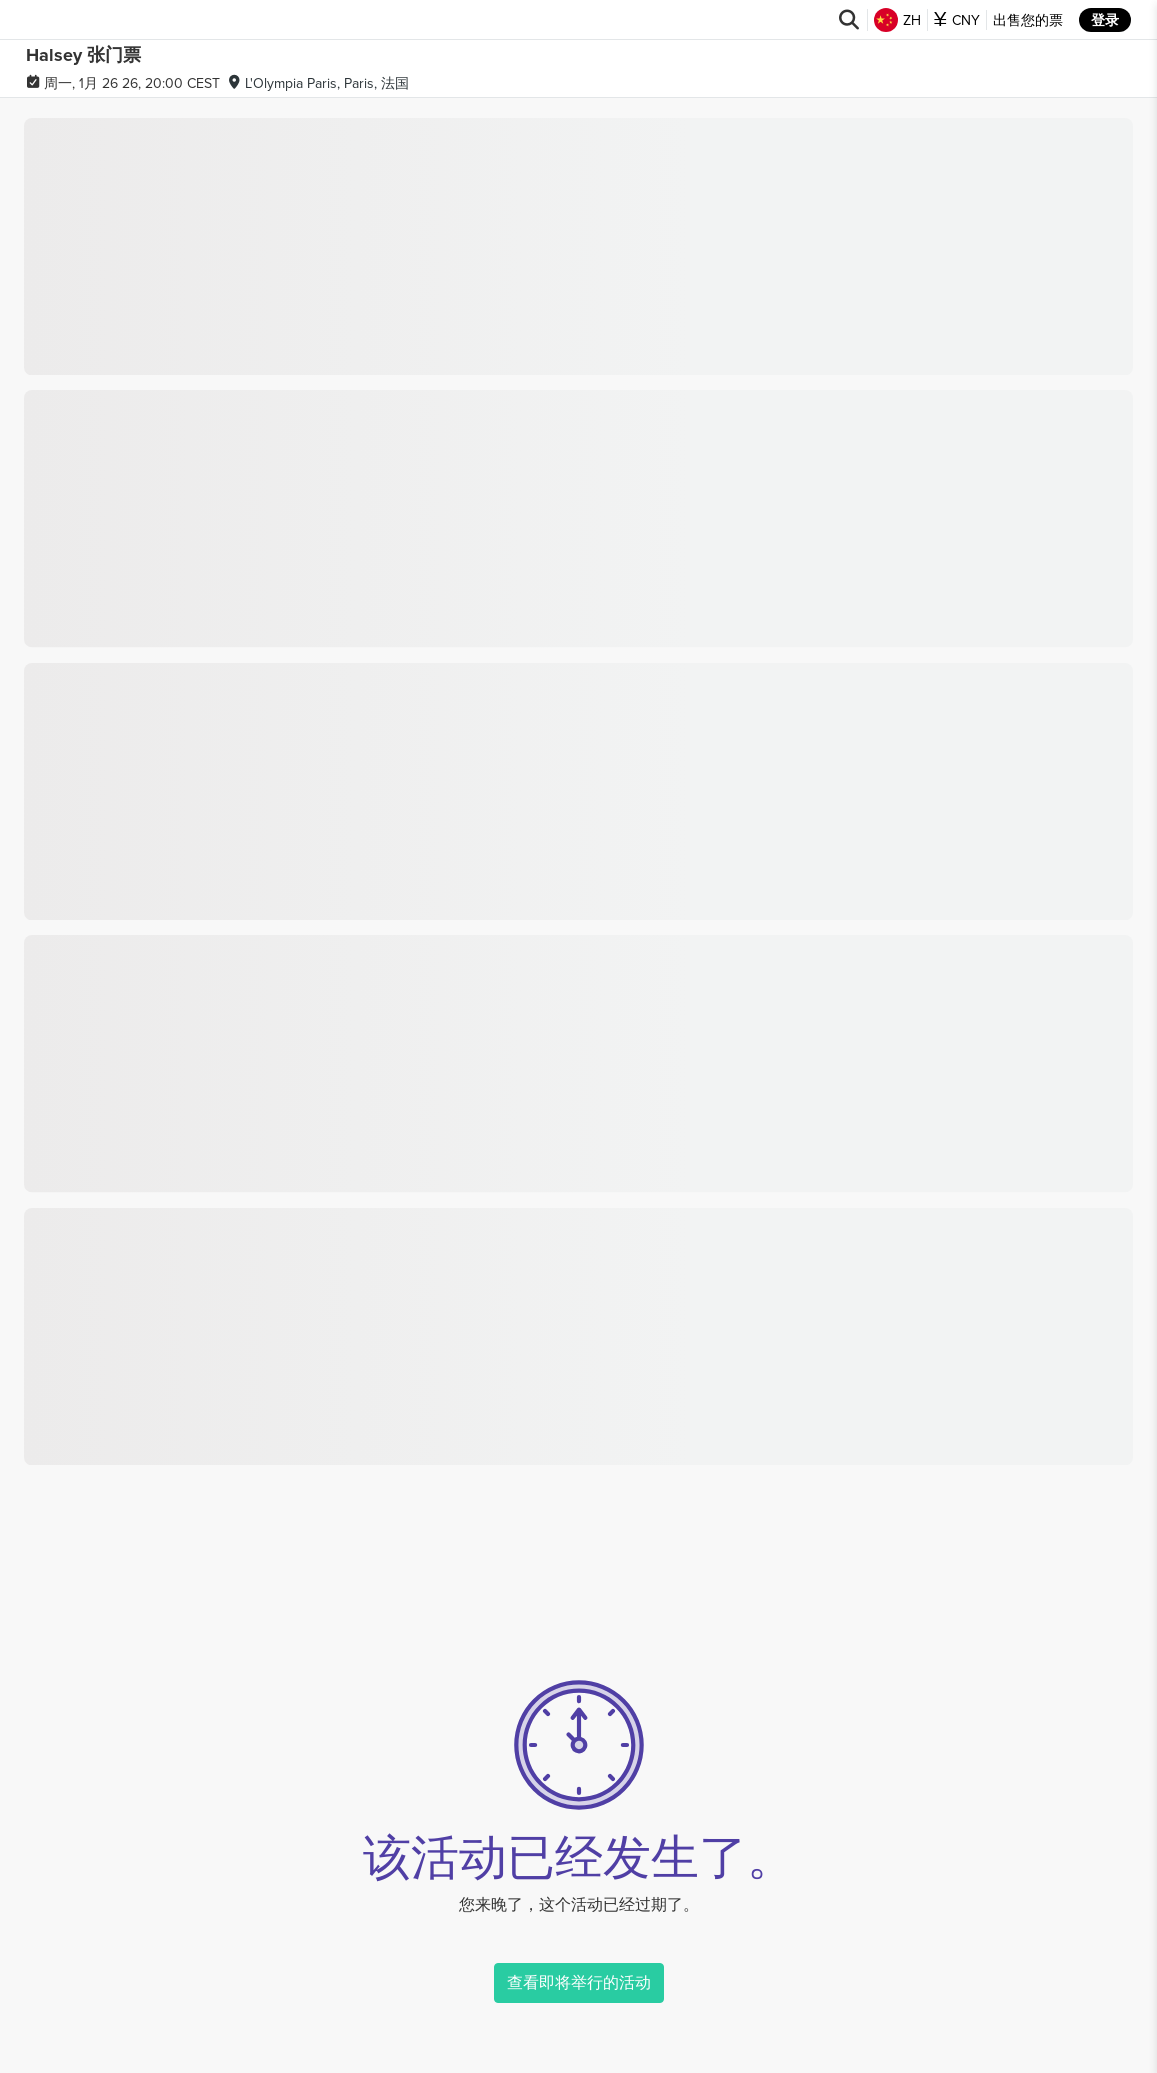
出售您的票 (1028, 20)
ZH (897, 20)
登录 (1105, 20)
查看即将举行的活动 (579, 1982)
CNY (957, 20)
